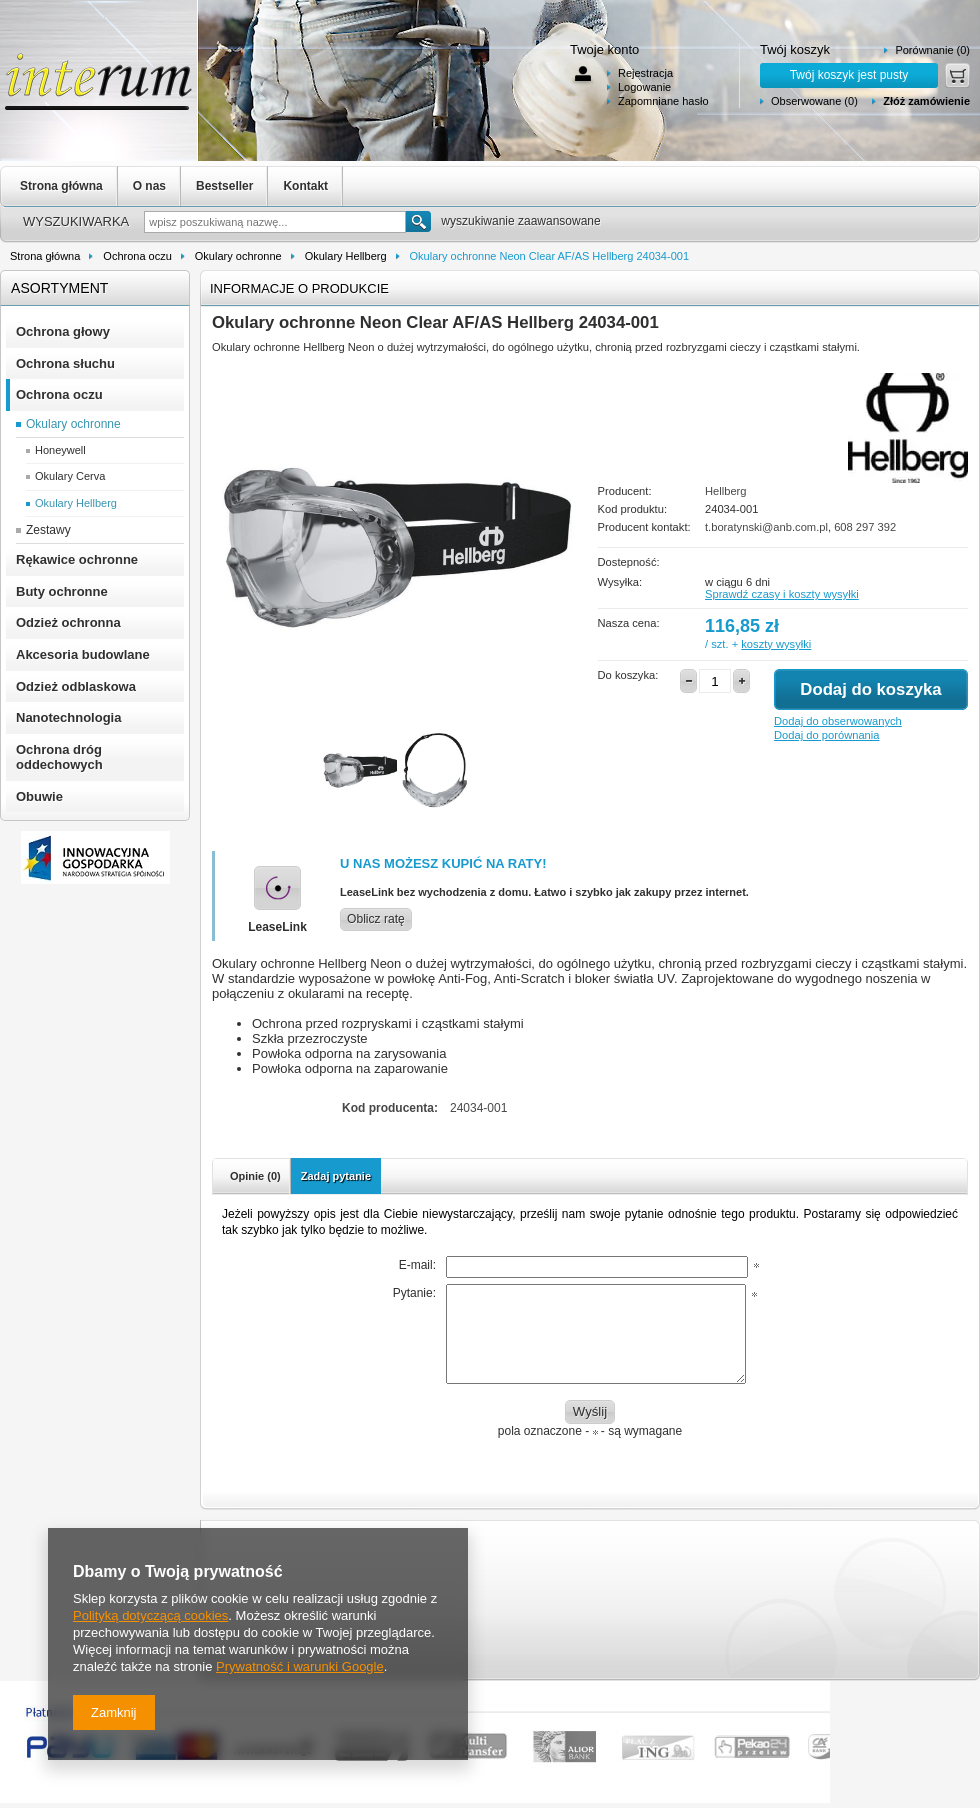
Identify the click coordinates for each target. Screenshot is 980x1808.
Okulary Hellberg (346, 256)
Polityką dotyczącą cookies (150, 1615)
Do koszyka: (628, 675)
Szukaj (418, 221)
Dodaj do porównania (826, 735)
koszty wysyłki (776, 644)
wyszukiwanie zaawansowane (520, 221)
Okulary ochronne (238, 256)
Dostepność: (629, 562)
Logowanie (644, 87)
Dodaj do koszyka (870, 689)
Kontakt (305, 186)
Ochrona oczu (137, 256)
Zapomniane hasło (663, 101)
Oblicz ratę (376, 919)
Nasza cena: (629, 623)
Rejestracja (645, 73)
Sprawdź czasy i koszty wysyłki (782, 594)
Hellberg (726, 491)
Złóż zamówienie (926, 101)
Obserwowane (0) (814, 101)
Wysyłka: (620, 582)
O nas (149, 186)
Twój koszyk (795, 49)
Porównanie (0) (932, 50)
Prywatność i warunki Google (300, 1666)
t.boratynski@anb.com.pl (766, 527)
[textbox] (275, 222)
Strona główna (61, 186)
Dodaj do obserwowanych (838, 721)
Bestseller (224, 186)
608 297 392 (865, 527)
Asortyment (59, 288)
